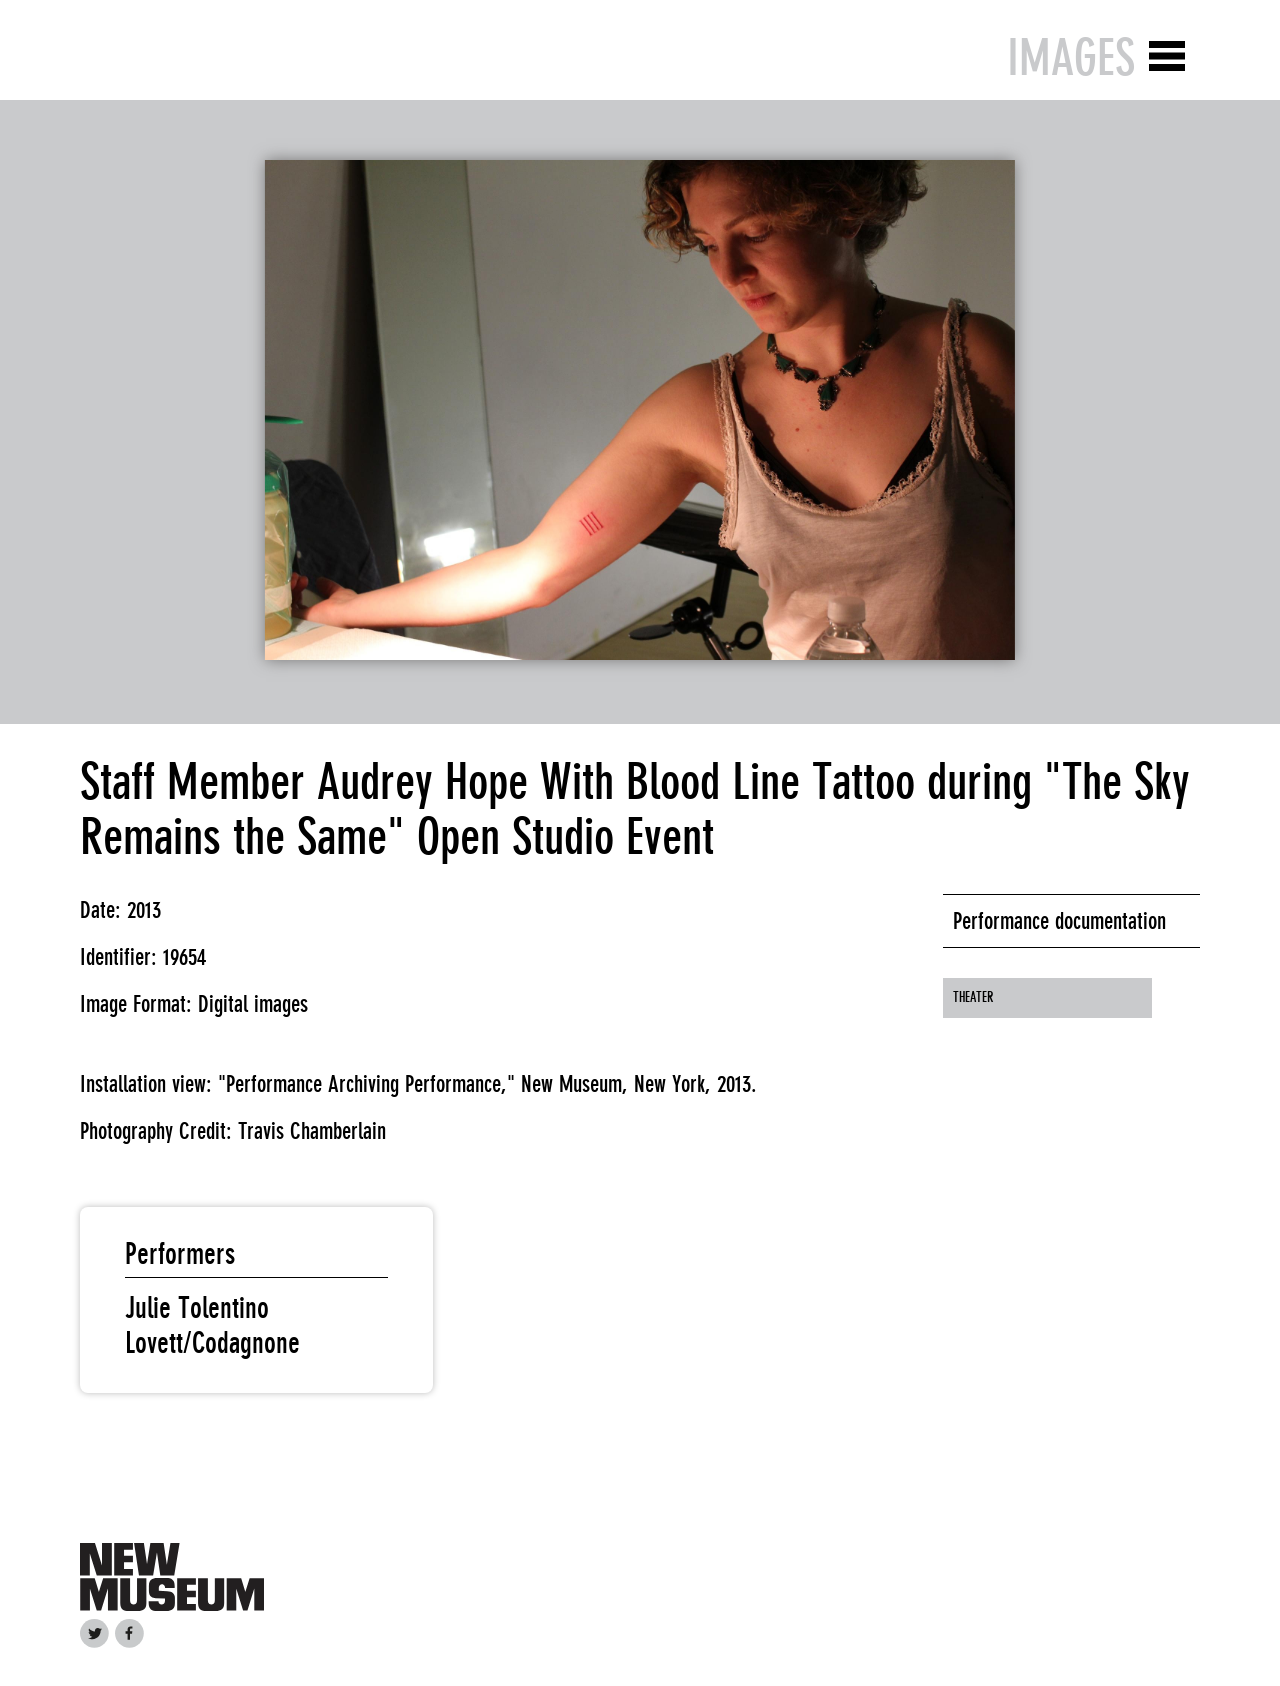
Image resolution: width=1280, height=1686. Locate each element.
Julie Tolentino (197, 1308)
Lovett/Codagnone (212, 1343)
